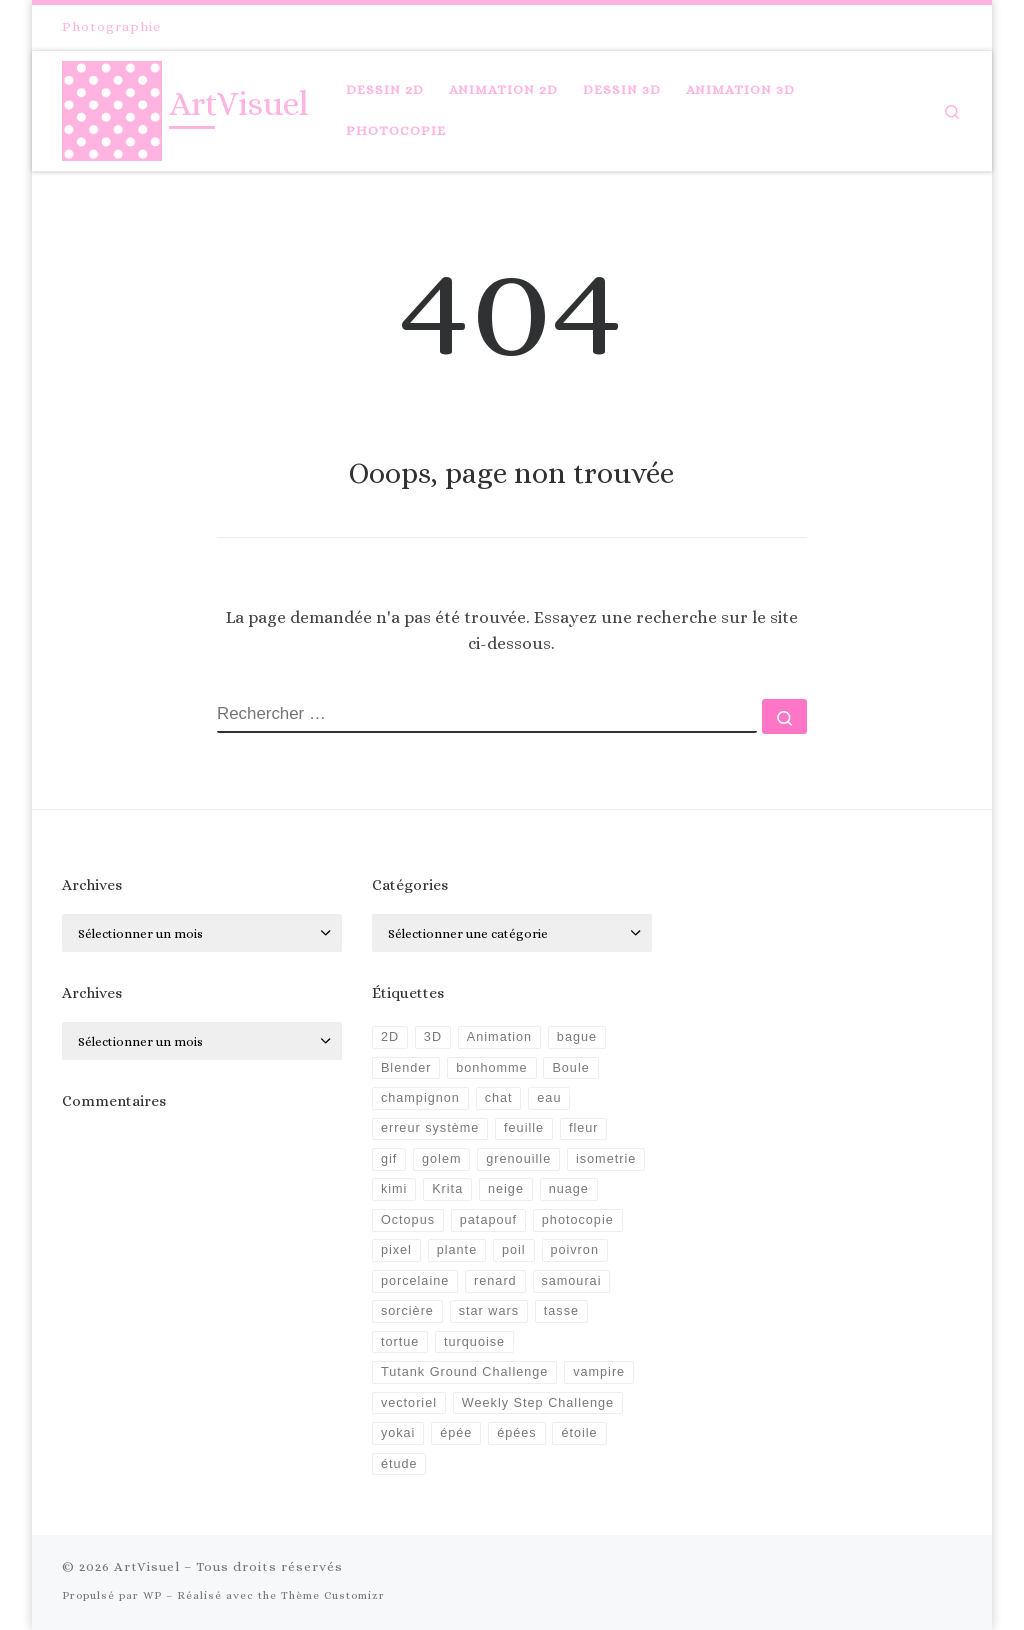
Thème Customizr (333, 1595)
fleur (584, 1128)
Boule (570, 1068)
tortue (400, 1342)
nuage (569, 1189)
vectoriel (409, 1403)
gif (389, 1159)
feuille (524, 1128)
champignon (420, 1098)
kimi (394, 1189)
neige (506, 1189)
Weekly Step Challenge (538, 1403)
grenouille (518, 1159)
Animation (499, 1037)
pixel (396, 1250)
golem (441, 1159)
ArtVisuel (147, 1566)
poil (514, 1250)
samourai (571, 1281)
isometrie (606, 1159)
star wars (489, 1311)
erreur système (430, 1128)
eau (549, 1098)
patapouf (488, 1220)
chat (499, 1098)
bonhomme (491, 1068)
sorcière (407, 1311)
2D (390, 1037)
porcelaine (415, 1281)
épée (456, 1433)
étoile (579, 1433)
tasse (561, 1311)
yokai (398, 1433)
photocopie (578, 1220)
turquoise (474, 1342)
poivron (574, 1250)
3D (433, 1037)
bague (577, 1037)
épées (516, 1433)
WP (152, 1595)
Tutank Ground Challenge (464, 1372)
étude (399, 1464)
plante (457, 1250)
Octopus (408, 1220)
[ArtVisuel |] (112, 106)
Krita (447, 1189)
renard (495, 1281)
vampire (599, 1372)
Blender (406, 1068)
